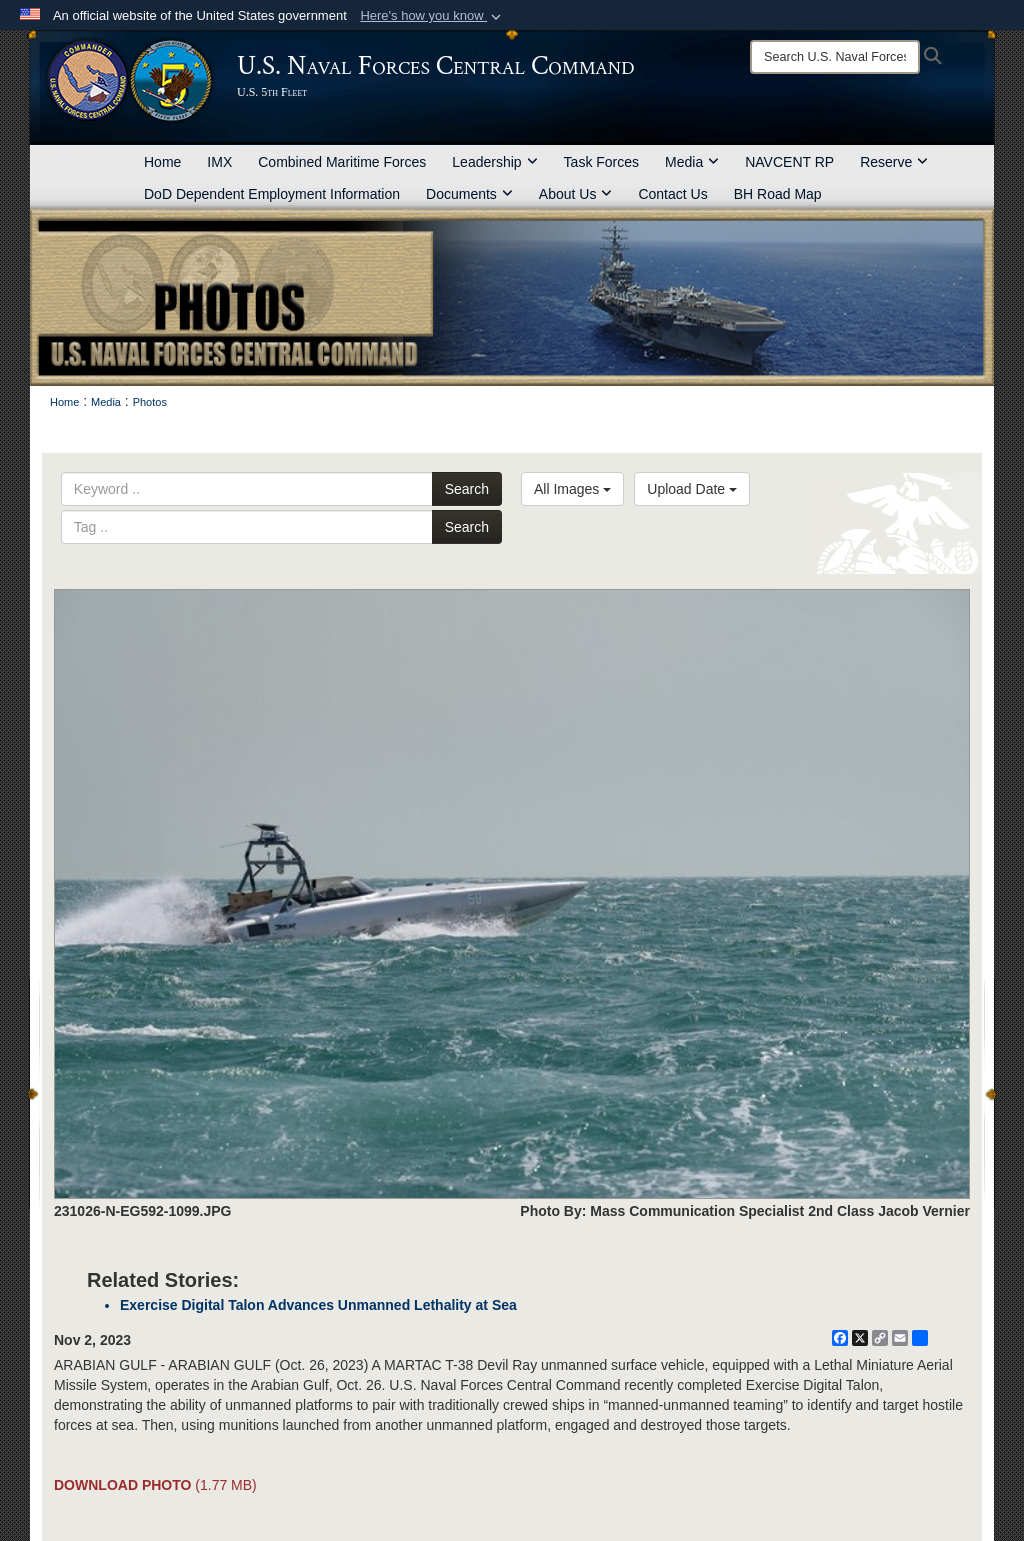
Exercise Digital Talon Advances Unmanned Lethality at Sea (318, 1305)
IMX (219, 162)
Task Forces (601, 162)
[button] (432, 16)
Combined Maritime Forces (342, 162)
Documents (469, 194)
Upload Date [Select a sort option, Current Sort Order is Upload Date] (692, 489)
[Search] (835, 57)
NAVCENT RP (789, 162)
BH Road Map (778, 194)
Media (692, 162)
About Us (576, 194)
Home (162, 162)
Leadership (494, 162)
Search (467, 489)
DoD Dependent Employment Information (272, 194)
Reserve (894, 162)
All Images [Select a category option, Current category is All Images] (572, 489)
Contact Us (672, 194)
